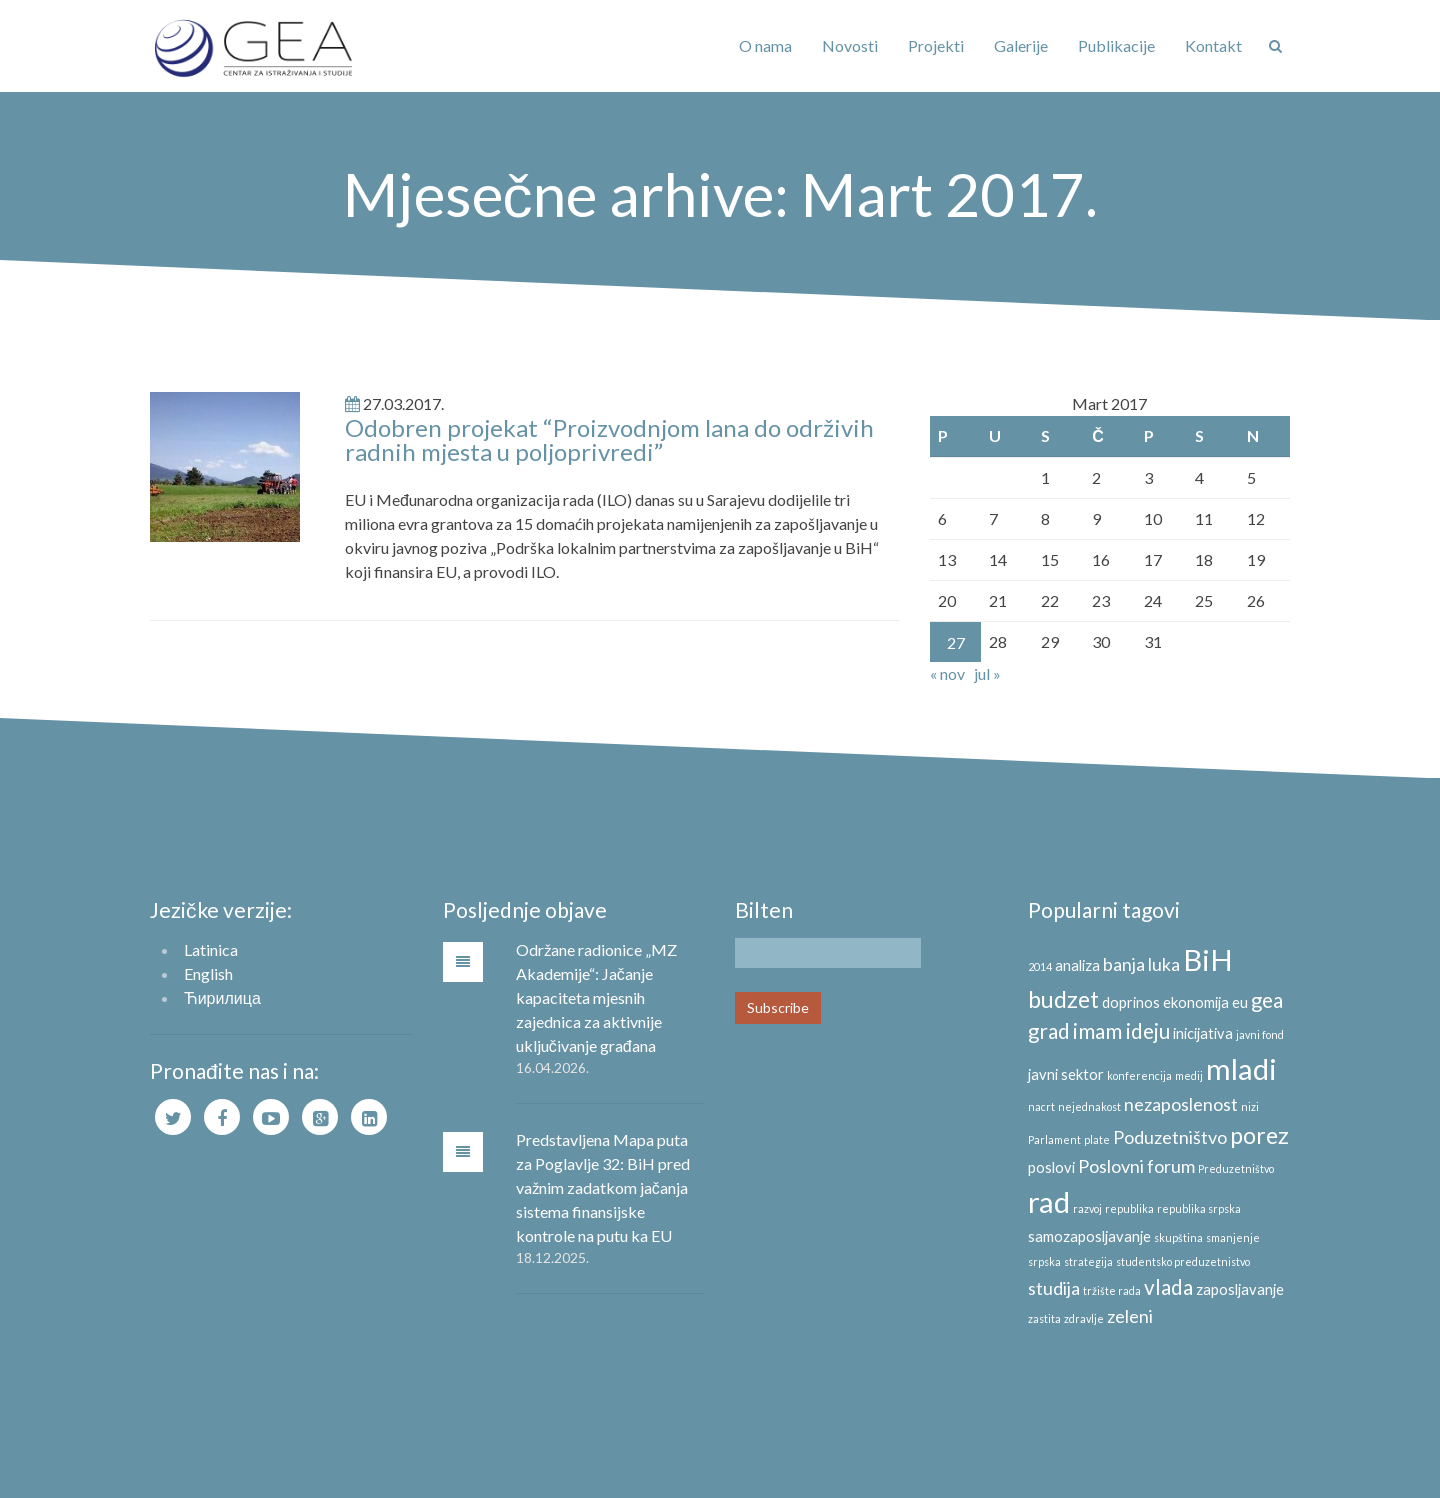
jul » (987, 673)
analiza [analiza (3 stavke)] (1077, 965)
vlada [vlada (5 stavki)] (1168, 1287)
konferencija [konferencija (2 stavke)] (1139, 1075)
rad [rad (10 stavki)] (1049, 1201)
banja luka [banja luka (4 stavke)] (1141, 964)
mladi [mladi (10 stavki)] (1241, 1068)
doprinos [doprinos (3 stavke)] (1131, 1002)
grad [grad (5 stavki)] (1049, 1031)
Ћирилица (222, 997)
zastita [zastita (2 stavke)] (1044, 1318)
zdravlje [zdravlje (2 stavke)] (1084, 1318)
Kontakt (1213, 45)
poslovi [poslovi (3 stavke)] (1051, 1167)
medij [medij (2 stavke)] (1189, 1075)
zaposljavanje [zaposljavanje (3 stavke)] (1240, 1289)
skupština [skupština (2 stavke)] (1178, 1237)
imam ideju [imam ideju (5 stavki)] (1121, 1031)
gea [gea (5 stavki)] (1267, 1000)
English (208, 973)
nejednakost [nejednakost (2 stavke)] (1089, 1106)
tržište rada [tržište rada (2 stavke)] (1112, 1290)
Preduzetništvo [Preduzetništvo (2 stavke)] (1236, 1168)
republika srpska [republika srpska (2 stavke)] (1199, 1208)
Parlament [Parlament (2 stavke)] (1054, 1139)
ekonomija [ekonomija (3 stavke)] (1196, 1002)
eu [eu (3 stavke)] (1240, 1002)
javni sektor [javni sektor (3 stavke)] (1066, 1074)
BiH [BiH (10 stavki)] (1208, 959)
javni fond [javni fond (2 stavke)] (1260, 1034)
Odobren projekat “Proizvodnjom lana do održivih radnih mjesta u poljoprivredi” (609, 439)
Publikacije (1116, 45)
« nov (947, 673)
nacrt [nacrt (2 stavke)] (1041, 1106)
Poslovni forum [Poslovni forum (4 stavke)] (1136, 1166)
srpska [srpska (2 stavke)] (1044, 1261)
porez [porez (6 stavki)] (1259, 1135)
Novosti (850, 45)
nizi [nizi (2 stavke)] (1250, 1106)
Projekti (936, 45)
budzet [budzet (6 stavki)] (1063, 999)
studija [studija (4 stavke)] (1054, 1288)
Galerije (1021, 45)
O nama (765, 45)
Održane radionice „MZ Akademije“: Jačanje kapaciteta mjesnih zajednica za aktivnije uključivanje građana (596, 997)
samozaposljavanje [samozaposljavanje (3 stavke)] (1089, 1236)
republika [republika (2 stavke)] (1129, 1208)
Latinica (211, 949)
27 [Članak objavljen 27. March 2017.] (956, 642)
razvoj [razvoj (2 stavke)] (1087, 1208)
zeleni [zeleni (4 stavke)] (1130, 1316)
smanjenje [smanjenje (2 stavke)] (1233, 1237)
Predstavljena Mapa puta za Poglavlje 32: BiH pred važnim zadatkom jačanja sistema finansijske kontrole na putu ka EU (603, 1187)
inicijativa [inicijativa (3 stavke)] (1203, 1033)
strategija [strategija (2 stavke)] (1088, 1261)
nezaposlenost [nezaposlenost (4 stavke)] (1181, 1104)
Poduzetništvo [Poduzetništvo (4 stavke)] (1170, 1137)
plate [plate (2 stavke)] (1097, 1139)
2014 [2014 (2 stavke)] (1040, 966)
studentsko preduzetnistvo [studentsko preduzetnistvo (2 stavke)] (1183, 1261)
